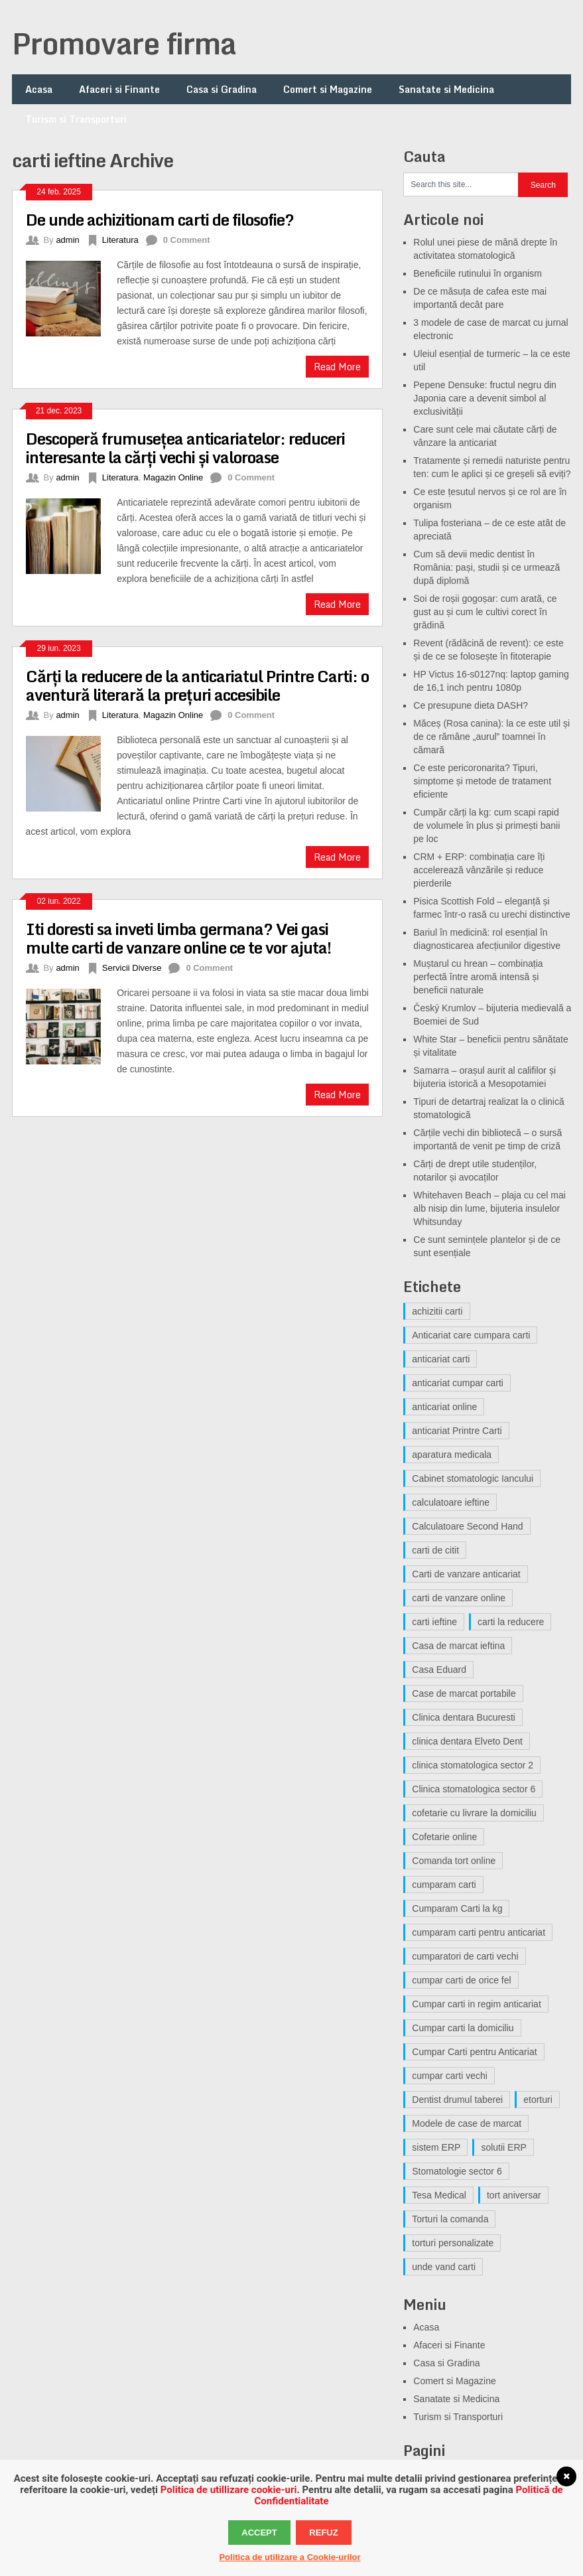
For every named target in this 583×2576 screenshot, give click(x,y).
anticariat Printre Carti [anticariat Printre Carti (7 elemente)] (456, 1430)
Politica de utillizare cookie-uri (229, 2490)
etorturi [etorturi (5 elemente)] (537, 2099)
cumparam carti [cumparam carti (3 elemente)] (444, 1884)
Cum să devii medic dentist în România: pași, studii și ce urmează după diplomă (486, 567)
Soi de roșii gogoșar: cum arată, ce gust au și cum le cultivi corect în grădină (484, 611)
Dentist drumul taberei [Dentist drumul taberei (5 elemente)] (457, 2099)
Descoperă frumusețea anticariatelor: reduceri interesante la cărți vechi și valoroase (185, 447)
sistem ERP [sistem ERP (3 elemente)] (436, 2147)
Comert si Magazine (327, 89)
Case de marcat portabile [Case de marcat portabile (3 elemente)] (463, 1693)
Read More (337, 366)
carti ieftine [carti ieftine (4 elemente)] (434, 1621)
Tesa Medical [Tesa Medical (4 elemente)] (439, 2195)
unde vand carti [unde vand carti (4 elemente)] (444, 2266)
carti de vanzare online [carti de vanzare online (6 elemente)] (458, 1598)
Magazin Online (173, 477)
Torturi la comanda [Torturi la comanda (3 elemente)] (450, 2219)
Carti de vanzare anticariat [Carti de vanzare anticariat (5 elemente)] (466, 1574)
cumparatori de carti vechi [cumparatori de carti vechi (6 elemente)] (465, 1956)
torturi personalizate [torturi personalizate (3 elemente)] (452, 2243)
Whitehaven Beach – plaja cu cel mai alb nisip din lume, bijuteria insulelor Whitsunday (489, 1208)
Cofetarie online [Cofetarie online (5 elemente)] (444, 1836)
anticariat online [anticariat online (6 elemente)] (444, 1406)
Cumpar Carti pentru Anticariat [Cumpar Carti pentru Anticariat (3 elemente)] (474, 2051)
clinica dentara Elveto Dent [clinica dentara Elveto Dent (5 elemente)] (467, 1741)
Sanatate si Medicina (446, 89)
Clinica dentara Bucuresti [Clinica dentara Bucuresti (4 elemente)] (463, 1717)
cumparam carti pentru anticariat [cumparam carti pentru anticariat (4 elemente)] (478, 1932)
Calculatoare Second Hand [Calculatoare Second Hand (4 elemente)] (467, 1526)
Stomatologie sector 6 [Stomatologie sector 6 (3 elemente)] (456, 2171)
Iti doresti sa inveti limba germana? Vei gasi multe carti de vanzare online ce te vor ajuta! (178, 938)
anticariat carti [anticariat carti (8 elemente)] (441, 1359)
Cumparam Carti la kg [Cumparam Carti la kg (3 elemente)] (457, 1908)
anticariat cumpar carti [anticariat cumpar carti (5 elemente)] (457, 1383)
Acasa (38, 89)
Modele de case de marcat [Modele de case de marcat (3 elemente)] (466, 2123)
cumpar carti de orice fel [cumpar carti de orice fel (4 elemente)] (461, 1980)
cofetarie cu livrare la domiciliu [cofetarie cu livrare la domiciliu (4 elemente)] (474, 1813)
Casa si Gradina (221, 89)
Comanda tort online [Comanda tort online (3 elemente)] (453, 1860)
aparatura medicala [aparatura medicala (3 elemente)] (451, 1454)
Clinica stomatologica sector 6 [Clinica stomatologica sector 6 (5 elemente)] (473, 1789)
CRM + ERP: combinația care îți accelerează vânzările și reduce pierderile (479, 870)
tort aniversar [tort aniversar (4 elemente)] (514, 2195)
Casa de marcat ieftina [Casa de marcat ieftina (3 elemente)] (458, 1645)
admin (67, 240)
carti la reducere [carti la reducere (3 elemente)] (511, 1621)
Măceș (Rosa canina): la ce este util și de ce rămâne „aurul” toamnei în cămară (491, 736)
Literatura (120, 240)
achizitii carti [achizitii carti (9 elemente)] (437, 1311)
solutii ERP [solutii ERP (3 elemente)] (503, 2147)
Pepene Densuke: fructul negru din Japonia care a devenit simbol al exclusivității (484, 398)
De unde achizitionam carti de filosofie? (160, 219)
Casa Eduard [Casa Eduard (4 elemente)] (439, 1669)
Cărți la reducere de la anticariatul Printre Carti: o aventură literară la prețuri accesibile (197, 685)
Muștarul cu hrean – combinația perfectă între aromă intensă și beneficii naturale (478, 976)
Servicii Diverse (132, 968)
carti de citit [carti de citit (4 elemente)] (435, 1550)
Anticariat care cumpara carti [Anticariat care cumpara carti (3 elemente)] (471, 1335)
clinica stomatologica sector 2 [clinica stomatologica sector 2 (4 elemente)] (472, 1765)
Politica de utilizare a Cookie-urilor (289, 2557)
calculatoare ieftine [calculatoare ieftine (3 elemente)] (450, 1502)
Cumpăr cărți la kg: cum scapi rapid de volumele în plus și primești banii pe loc (486, 825)
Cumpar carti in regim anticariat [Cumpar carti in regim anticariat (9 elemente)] (476, 2004)
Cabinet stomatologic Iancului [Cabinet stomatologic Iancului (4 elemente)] (472, 1478)
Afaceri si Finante (119, 89)
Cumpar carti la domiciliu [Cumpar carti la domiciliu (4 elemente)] (462, 2028)
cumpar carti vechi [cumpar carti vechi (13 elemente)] (449, 2075)
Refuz (323, 2533)
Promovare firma (124, 43)
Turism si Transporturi (76, 119)
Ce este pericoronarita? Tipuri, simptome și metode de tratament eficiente (482, 781)
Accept (259, 2533)
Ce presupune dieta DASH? (470, 705)
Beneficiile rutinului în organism (477, 273)
